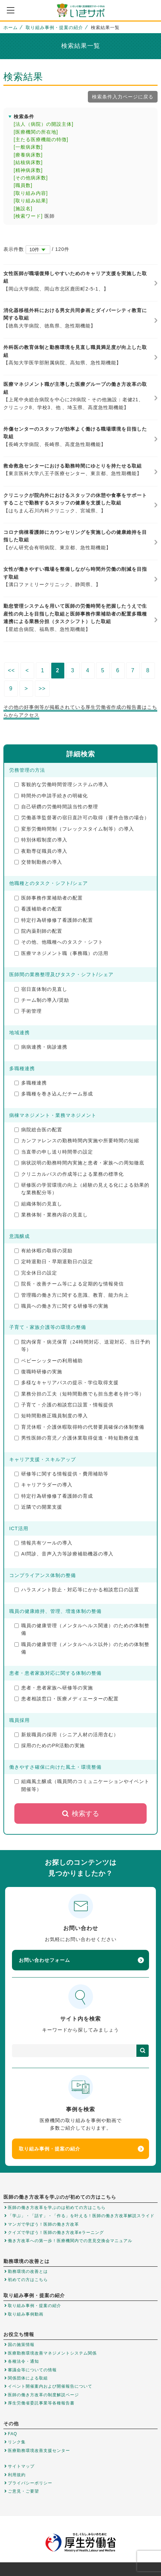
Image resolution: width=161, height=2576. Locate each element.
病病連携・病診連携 (40, 1047)
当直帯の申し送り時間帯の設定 (53, 1152)
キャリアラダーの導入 (43, 1484)
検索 (142, 2050)
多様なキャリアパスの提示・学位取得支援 (66, 1382)
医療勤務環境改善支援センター (39, 2450)
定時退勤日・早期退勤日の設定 (53, 1261)
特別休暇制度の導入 (40, 839)
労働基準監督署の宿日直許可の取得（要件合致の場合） (81, 817)
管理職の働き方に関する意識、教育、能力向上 (71, 1295)
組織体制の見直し (38, 1203)
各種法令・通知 (23, 2361)
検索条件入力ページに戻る (122, 96)
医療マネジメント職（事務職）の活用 (61, 953)
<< (11, 670)
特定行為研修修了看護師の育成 (53, 1496)
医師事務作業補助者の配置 (48, 898)
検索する (80, 1813)
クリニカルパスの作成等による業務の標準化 (69, 1174)
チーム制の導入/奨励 (41, 1000)
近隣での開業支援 (38, 1507)
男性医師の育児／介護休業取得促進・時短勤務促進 (76, 1438)
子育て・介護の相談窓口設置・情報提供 (63, 1404)
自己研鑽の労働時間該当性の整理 (56, 806)
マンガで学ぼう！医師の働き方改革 (43, 2224)
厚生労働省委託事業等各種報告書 (41, 2403)
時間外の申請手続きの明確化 (51, 795)
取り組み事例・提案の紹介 (54, 27)
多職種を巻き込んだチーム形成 (53, 1093)
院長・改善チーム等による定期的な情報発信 (69, 1283)
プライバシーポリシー (30, 2483)
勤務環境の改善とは (28, 2271)
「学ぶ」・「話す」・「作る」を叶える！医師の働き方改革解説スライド (81, 2215)
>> (42, 688)
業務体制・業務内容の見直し (51, 1214)
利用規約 (17, 2474)
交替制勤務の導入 (38, 862)
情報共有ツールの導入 (43, 1543)
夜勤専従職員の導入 (40, 851)
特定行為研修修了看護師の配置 (53, 920)
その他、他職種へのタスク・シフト (58, 942)
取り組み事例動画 (25, 2314)
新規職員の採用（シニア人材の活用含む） (66, 1734)
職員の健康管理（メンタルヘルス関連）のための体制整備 (81, 1629)
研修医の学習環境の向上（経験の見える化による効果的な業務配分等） (81, 1188)
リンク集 (17, 2442)
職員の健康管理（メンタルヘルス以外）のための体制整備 (81, 1648)
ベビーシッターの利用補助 (48, 1360)
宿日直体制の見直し (40, 989)
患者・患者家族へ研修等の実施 (53, 1687)
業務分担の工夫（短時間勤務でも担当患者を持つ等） (79, 1394)
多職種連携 (30, 1082)
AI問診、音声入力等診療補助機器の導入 (63, 1553)
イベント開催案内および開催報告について (50, 2386)
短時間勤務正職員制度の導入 (51, 1415)
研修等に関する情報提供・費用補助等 (61, 1473)
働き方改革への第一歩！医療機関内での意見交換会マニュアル (70, 2240)
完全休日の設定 (35, 1273)
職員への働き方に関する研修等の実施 (61, 1306)
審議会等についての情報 (32, 2370)
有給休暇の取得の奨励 (43, 1250)
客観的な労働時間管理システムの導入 (61, 784)
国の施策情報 (21, 2344)
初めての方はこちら (28, 2279)
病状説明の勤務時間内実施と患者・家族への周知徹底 (79, 1162)
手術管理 (28, 1011)
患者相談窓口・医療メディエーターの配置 (66, 1698)
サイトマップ (21, 2466)
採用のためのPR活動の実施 (49, 1745)
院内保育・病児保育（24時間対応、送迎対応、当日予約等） (82, 1345)
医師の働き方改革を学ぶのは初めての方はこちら (57, 2207)
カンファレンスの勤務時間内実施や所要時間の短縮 (76, 1140)
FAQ (12, 2433)
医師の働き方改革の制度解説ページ (43, 2394)
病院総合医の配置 (38, 1129)
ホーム (10, 27)
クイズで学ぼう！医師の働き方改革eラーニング (56, 2232)
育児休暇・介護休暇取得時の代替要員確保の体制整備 (79, 1427)
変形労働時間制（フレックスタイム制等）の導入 (74, 829)
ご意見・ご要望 (23, 2491)
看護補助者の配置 (38, 909)
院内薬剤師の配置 (38, 931)
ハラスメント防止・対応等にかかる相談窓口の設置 (76, 1589)
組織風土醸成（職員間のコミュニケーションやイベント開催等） (81, 1785)
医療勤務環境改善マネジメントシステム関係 (52, 2353)
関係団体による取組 (28, 2378)
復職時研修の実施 (38, 1371)
